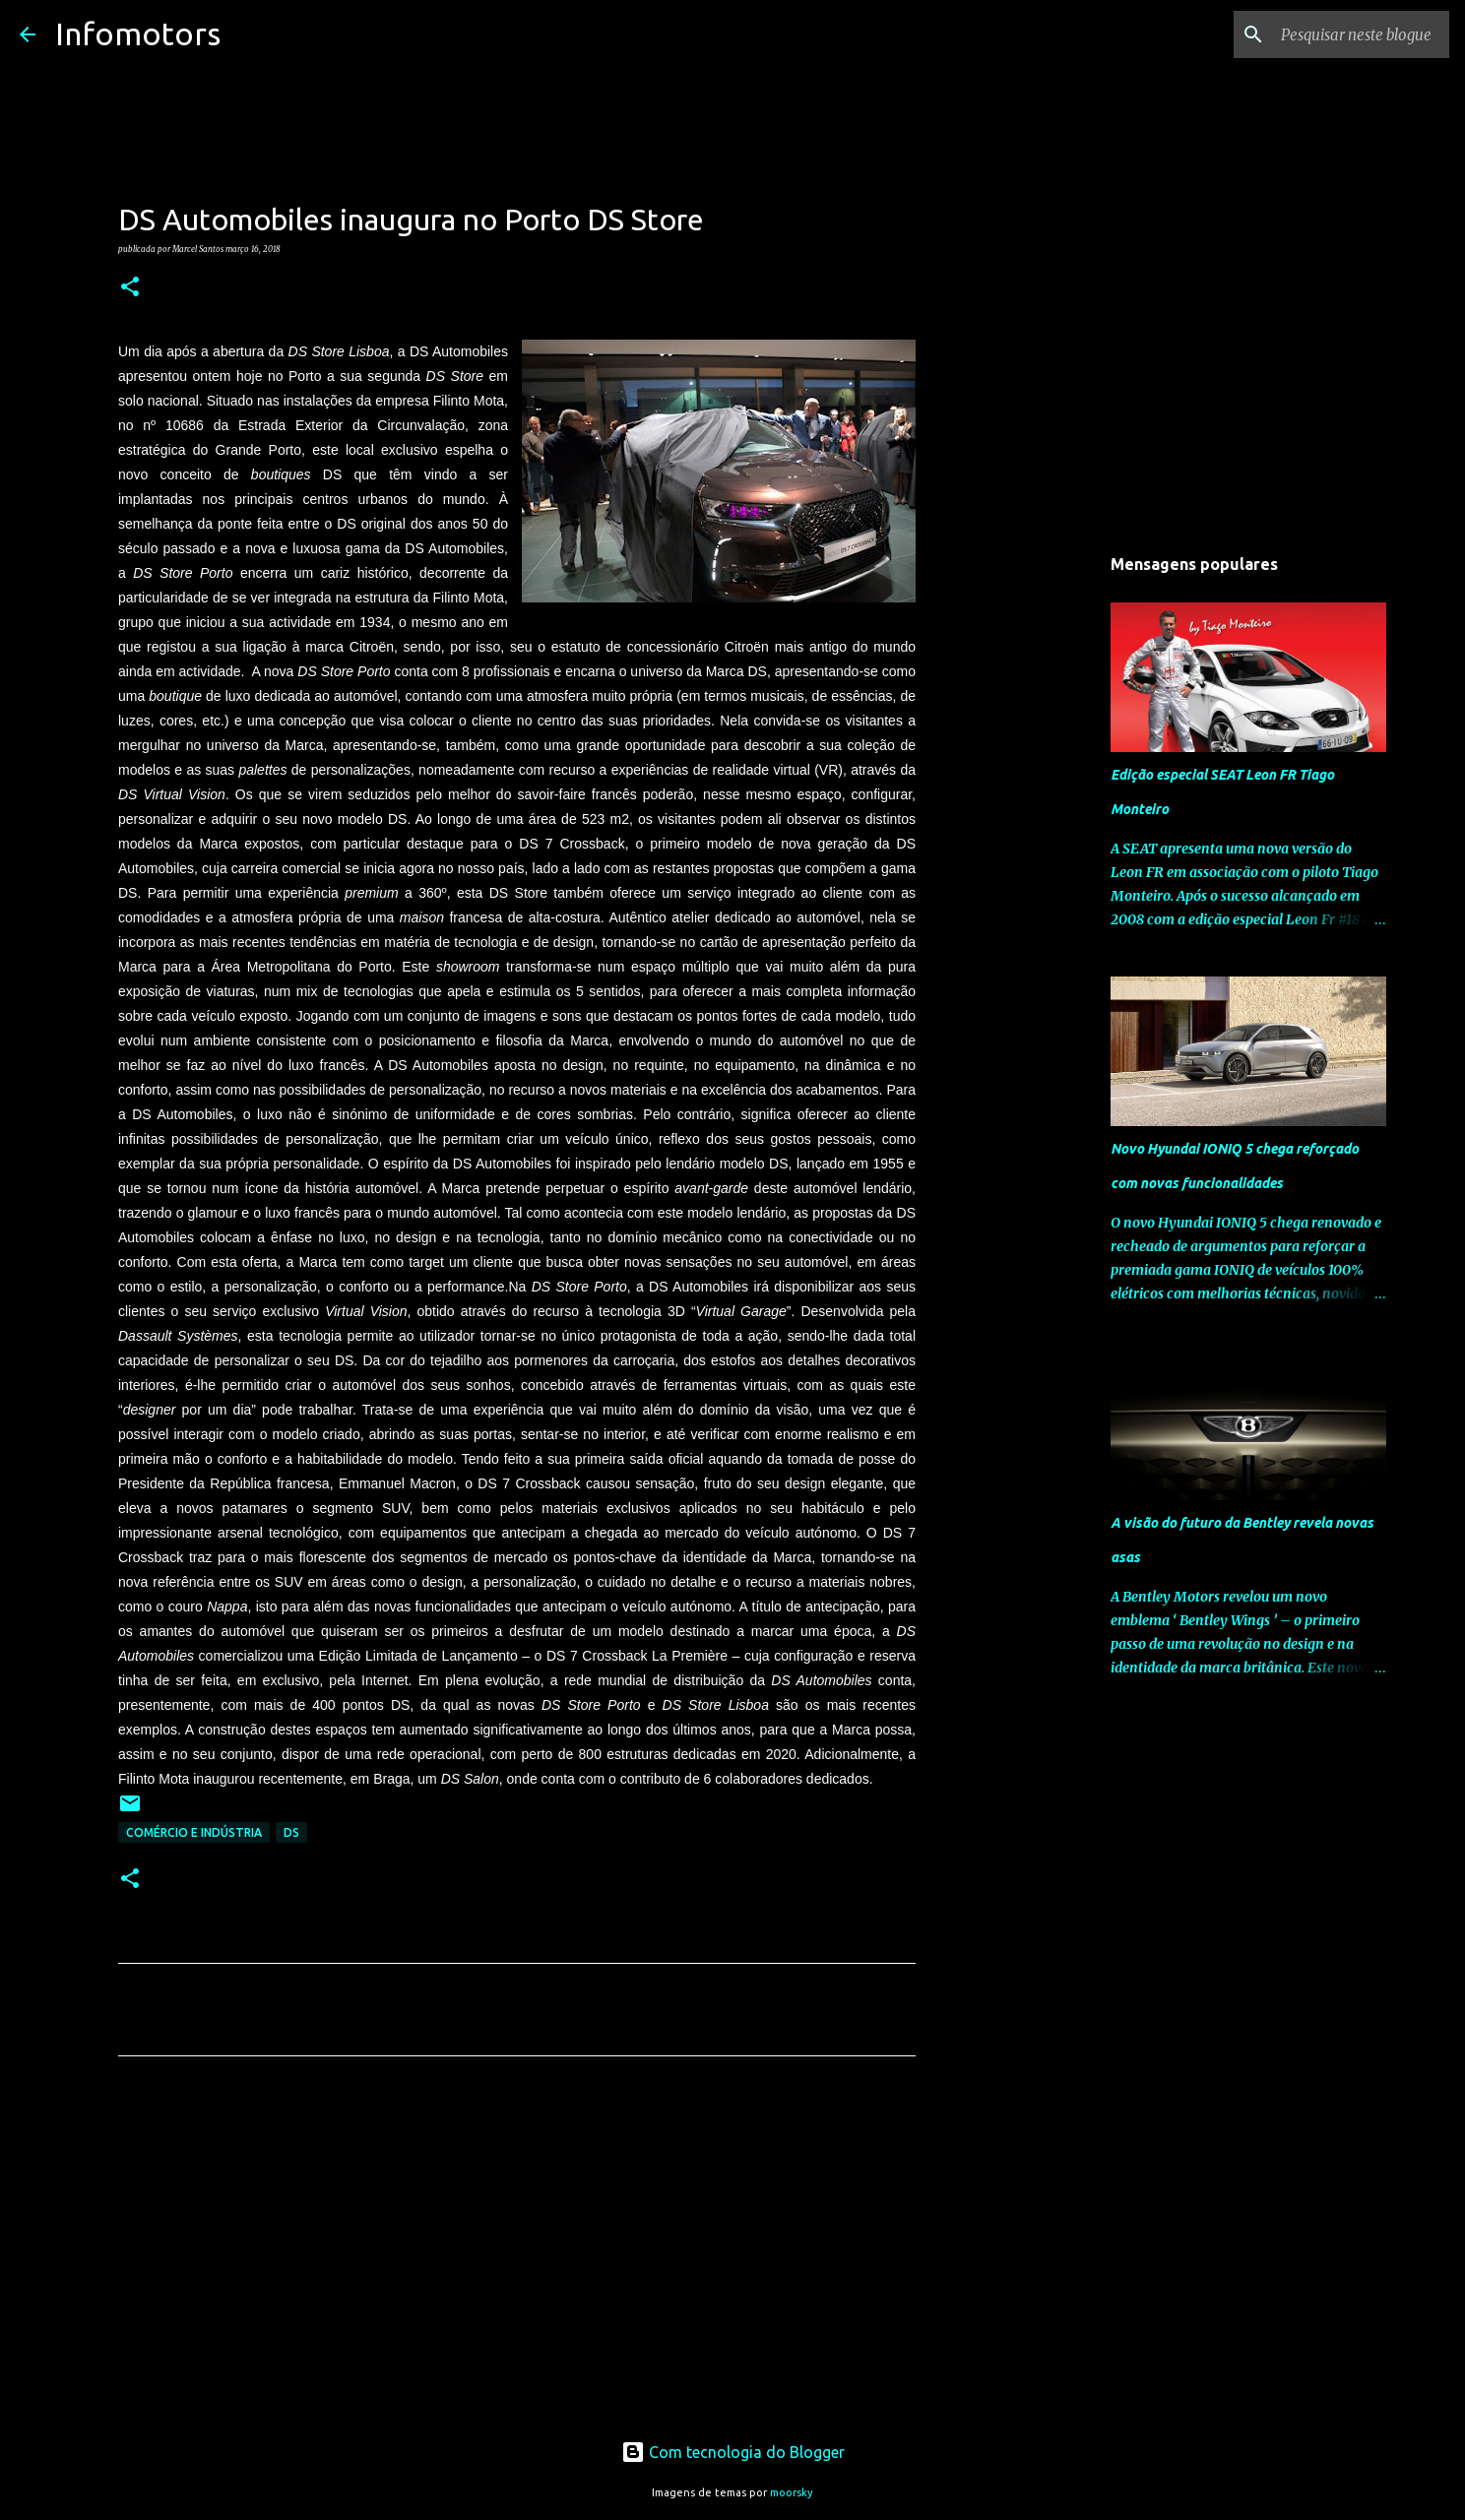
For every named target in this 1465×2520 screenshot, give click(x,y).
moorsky (791, 2492)
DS (291, 1832)
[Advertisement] (517, 2255)
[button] (130, 287)
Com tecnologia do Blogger (733, 2452)
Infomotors (138, 33)
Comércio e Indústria (194, 1832)
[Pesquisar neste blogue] (1345, 34)
